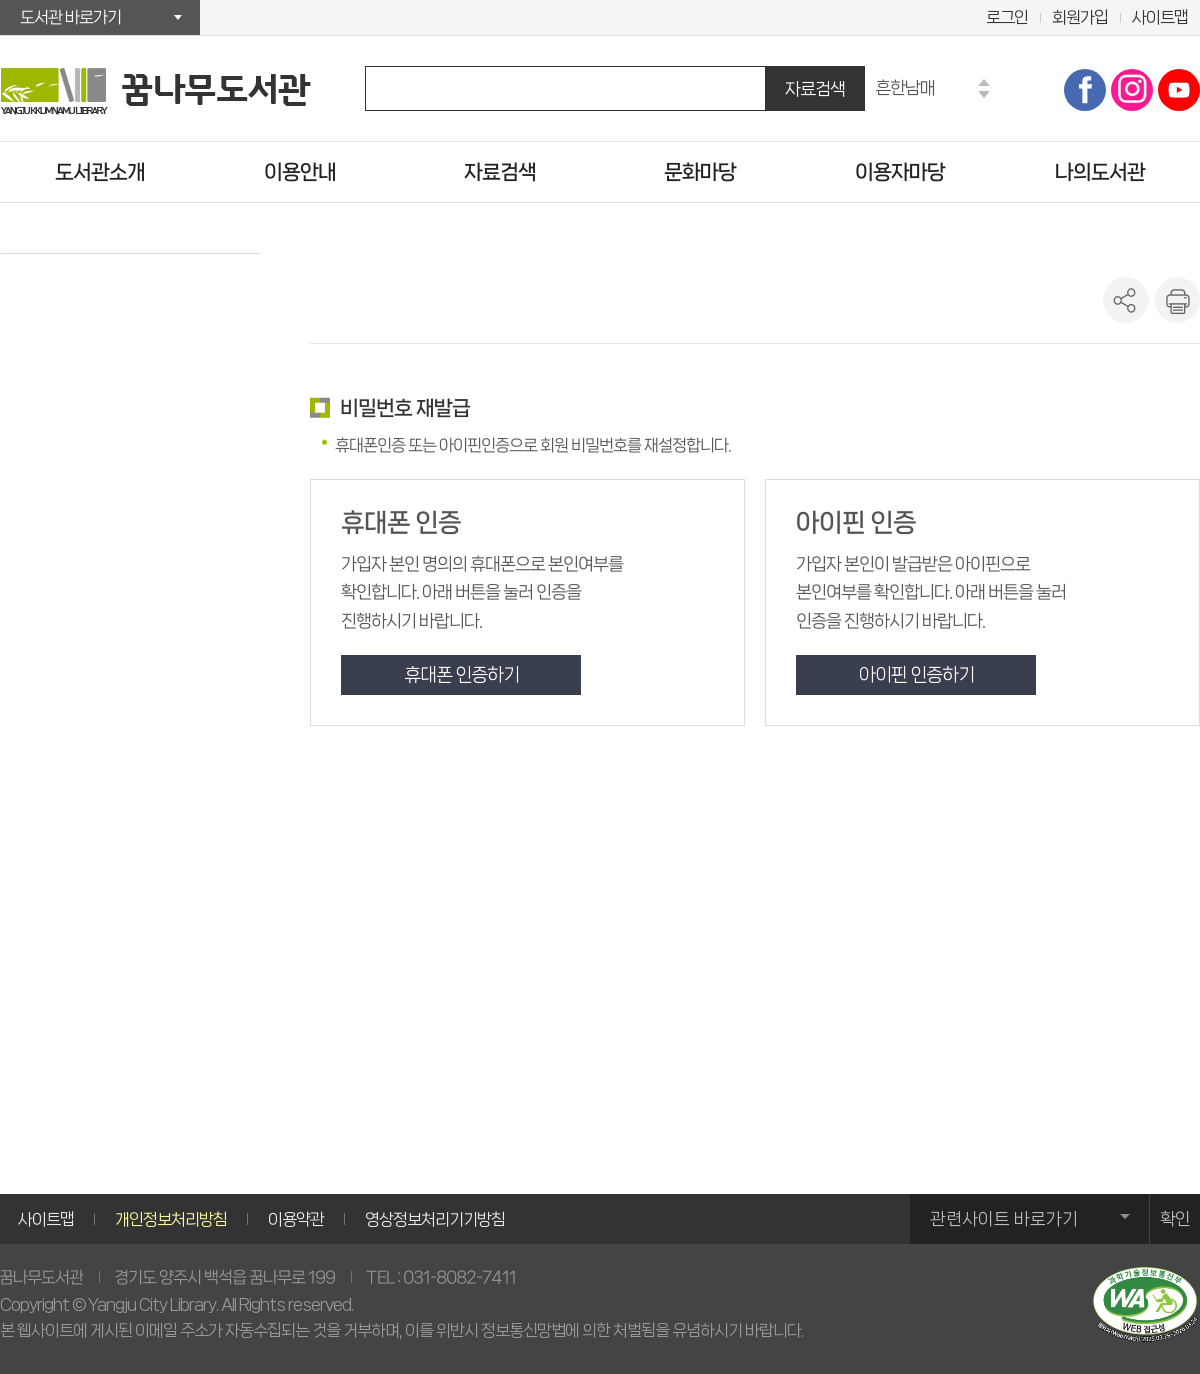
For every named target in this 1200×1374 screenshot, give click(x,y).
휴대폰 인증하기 (461, 675)
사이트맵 (1160, 17)
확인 (1175, 1219)
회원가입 (1080, 17)
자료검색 (815, 88)
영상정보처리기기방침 (435, 1219)
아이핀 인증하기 (916, 675)
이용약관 (296, 1219)
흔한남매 (905, 87)
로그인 (1007, 17)
